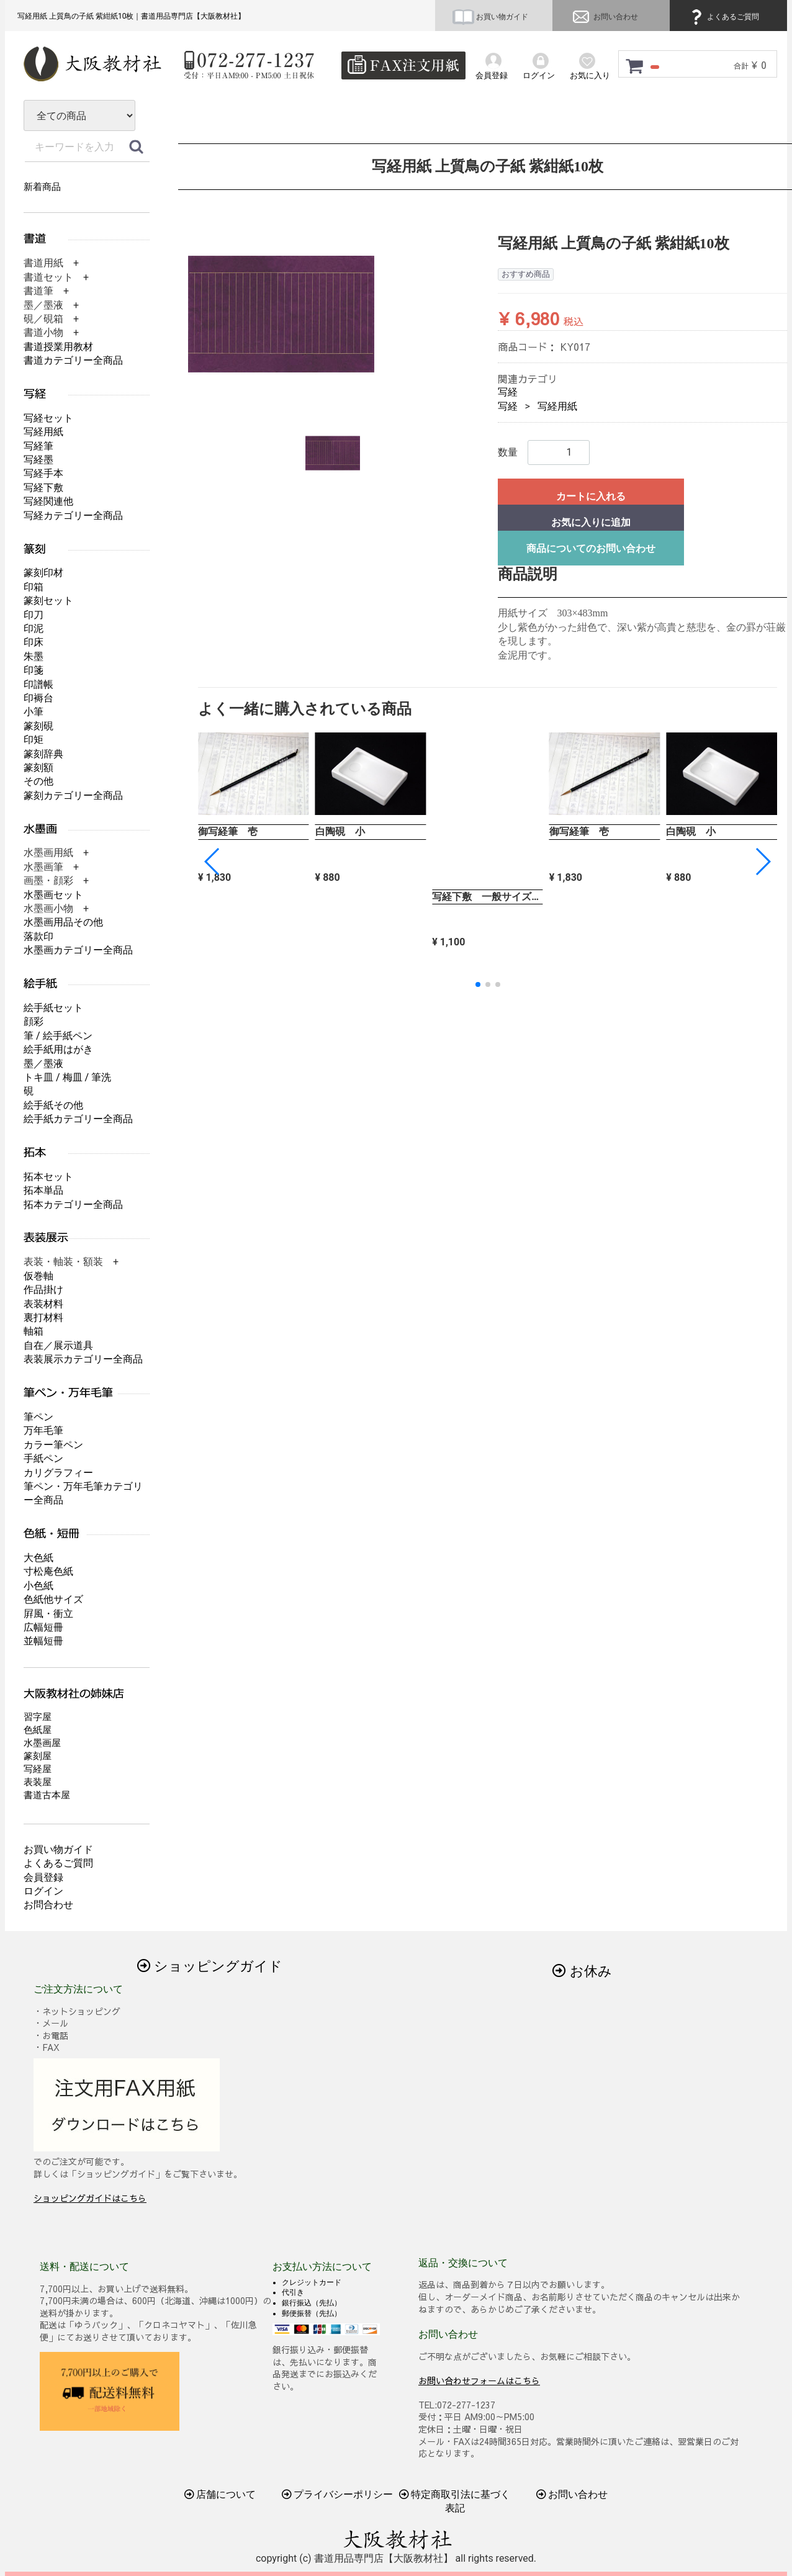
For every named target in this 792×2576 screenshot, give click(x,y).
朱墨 (33, 656)
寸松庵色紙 (48, 1571)
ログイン (43, 1891)
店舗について (220, 2494)
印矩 (33, 739)
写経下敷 (43, 487)
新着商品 (42, 186)
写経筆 (38, 446)
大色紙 (38, 1558)
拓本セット (48, 1176)
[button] (762, 861)
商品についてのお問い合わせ (590, 548)
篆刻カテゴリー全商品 (73, 795)
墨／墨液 (43, 1064)
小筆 (33, 712)
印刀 (33, 615)
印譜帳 (38, 684)
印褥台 (38, 698)
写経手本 (43, 473)
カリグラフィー (58, 1473)
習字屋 (38, 1717)
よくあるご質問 (723, 16)
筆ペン (38, 1417)
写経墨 (38, 460)
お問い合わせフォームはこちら (479, 2380)
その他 (38, 781)
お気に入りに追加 (591, 522)
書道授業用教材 (58, 347)
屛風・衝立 (48, 1613)
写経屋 (38, 1769)
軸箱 (33, 1331)
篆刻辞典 (43, 754)
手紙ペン (43, 1458)
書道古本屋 (47, 1795)
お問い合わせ (604, 16)
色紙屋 (38, 1730)
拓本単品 (43, 1190)
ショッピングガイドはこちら (90, 2198)
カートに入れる (591, 496)
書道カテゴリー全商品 (73, 360)
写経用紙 (557, 406)
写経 (508, 392)
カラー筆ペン (53, 1445)
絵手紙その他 (53, 1105)
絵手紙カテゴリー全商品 (78, 1119)
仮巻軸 (38, 1276)
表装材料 (43, 1304)
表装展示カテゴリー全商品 (83, 1359)
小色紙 (38, 1586)
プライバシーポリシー (338, 2494)
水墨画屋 (42, 1743)
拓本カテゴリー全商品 (73, 1204)
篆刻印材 (43, 573)
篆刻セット (48, 600)
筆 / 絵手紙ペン (58, 1036)
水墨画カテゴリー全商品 (78, 950)
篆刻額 (38, 767)
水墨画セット (53, 895)
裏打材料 (43, 1317)
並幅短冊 (43, 1641)
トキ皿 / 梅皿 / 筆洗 (67, 1077)
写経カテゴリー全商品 (73, 515)
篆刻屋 (38, 1756)
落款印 (38, 936)
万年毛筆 (43, 1430)
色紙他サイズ (53, 1599)
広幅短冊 (43, 1627)
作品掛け (43, 1289)
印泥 (33, 628)
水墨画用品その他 (63, 922)
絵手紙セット (53, 1008)
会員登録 (43, 1877)
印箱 (33, 587)
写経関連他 (48, 501)
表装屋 (38, 1782)
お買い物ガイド (490, 16)
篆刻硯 (38, 726)
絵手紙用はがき (58, 1049)
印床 (33, 642)
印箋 (33, 670)
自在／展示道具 (58, 1345)
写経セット (48, 418)
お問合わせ (48, 1905)
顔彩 (33, 1021)
